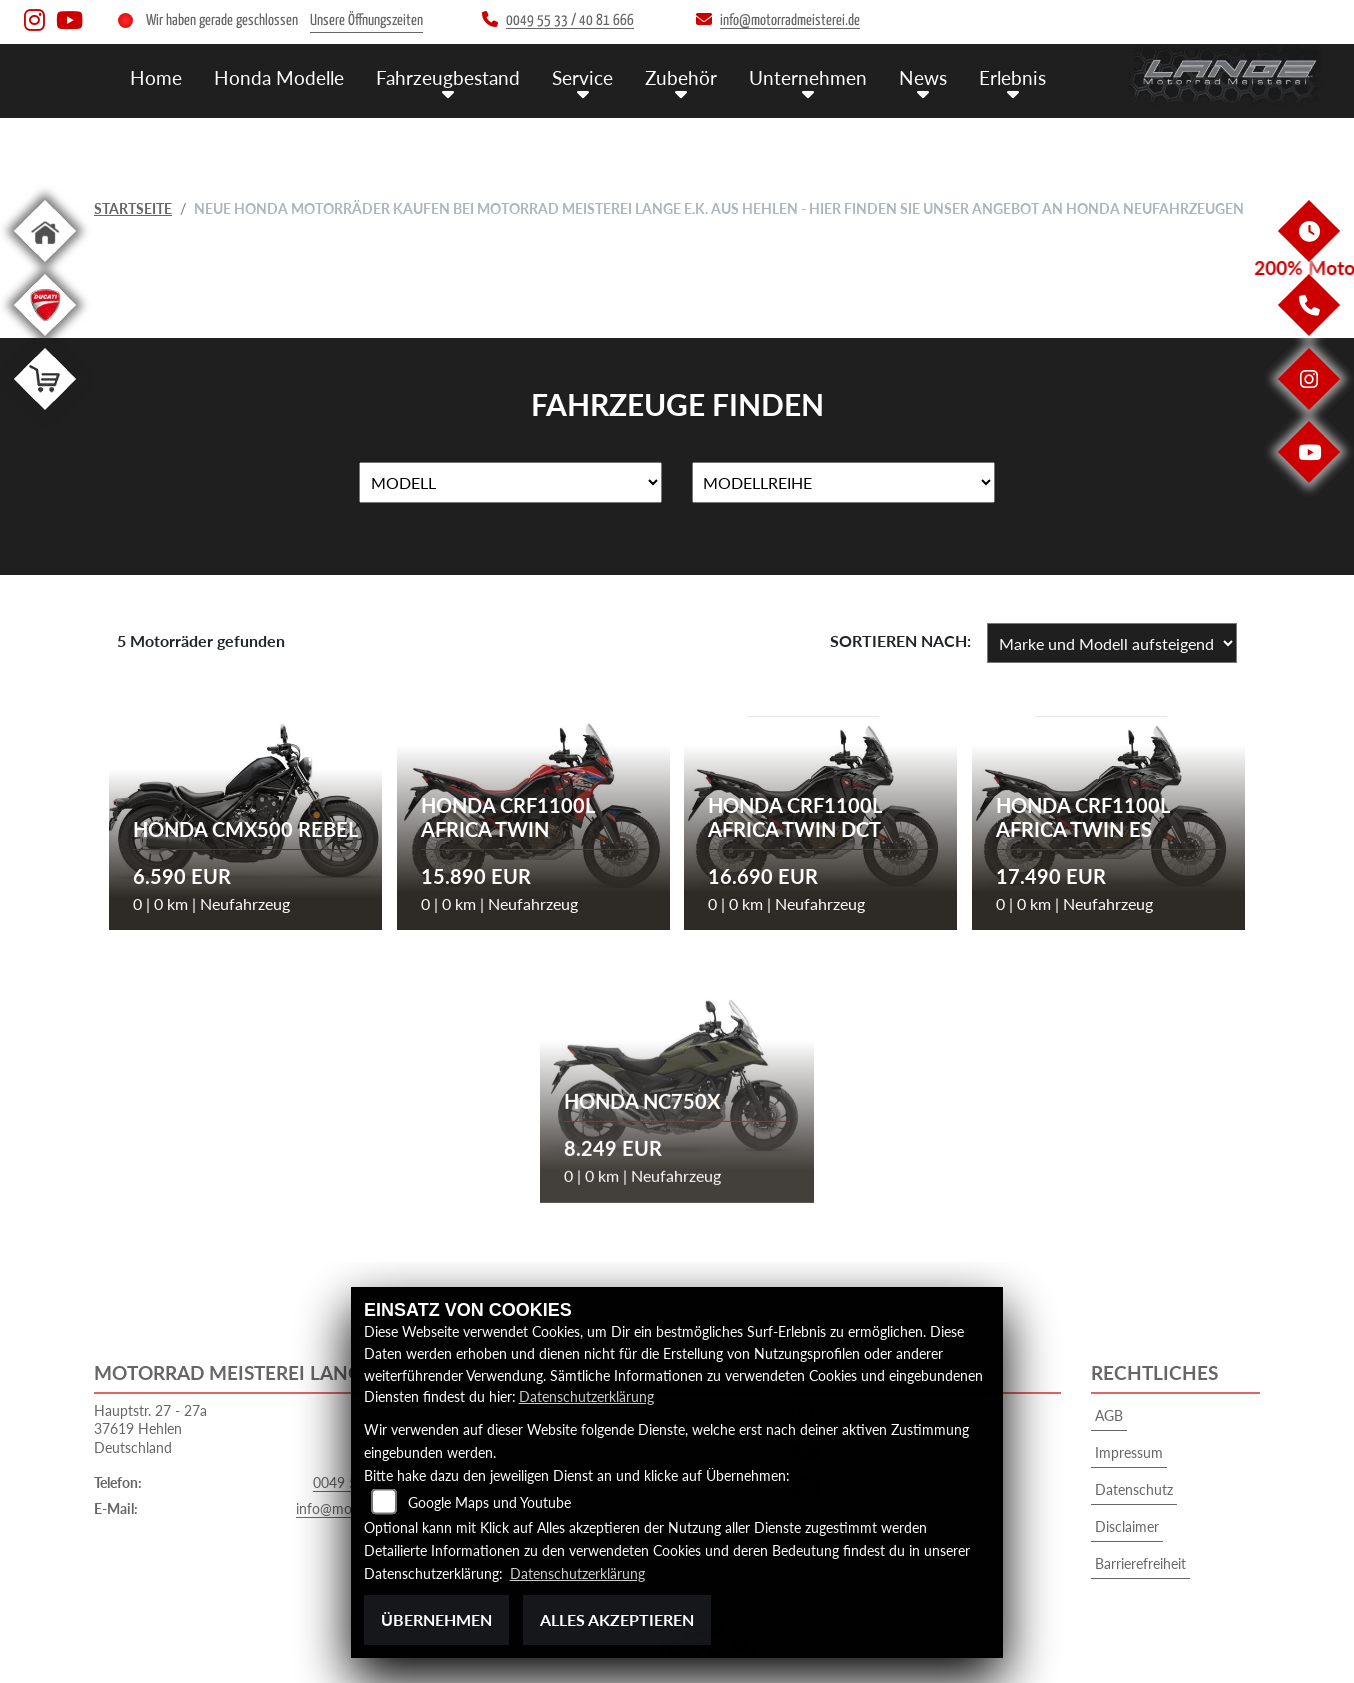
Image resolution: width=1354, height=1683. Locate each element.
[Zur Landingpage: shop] (45, 413)
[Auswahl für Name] (510, 483)
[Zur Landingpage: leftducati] (45, 339)
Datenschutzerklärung (586, 1396)
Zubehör (681, 77)
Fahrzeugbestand (448, 77)
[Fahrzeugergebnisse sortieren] (1112, 643)
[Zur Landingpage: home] (45, 265)
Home (156, 77)
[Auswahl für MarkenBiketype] (843, 483)
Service (582, 77)
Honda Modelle (279, 77)
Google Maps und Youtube (489, 1502)
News (923, 77)
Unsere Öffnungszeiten (366, 20)
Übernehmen (436, 1619)
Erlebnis (1012, 77)
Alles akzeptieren (617, 1619)
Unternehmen (808, 77)
